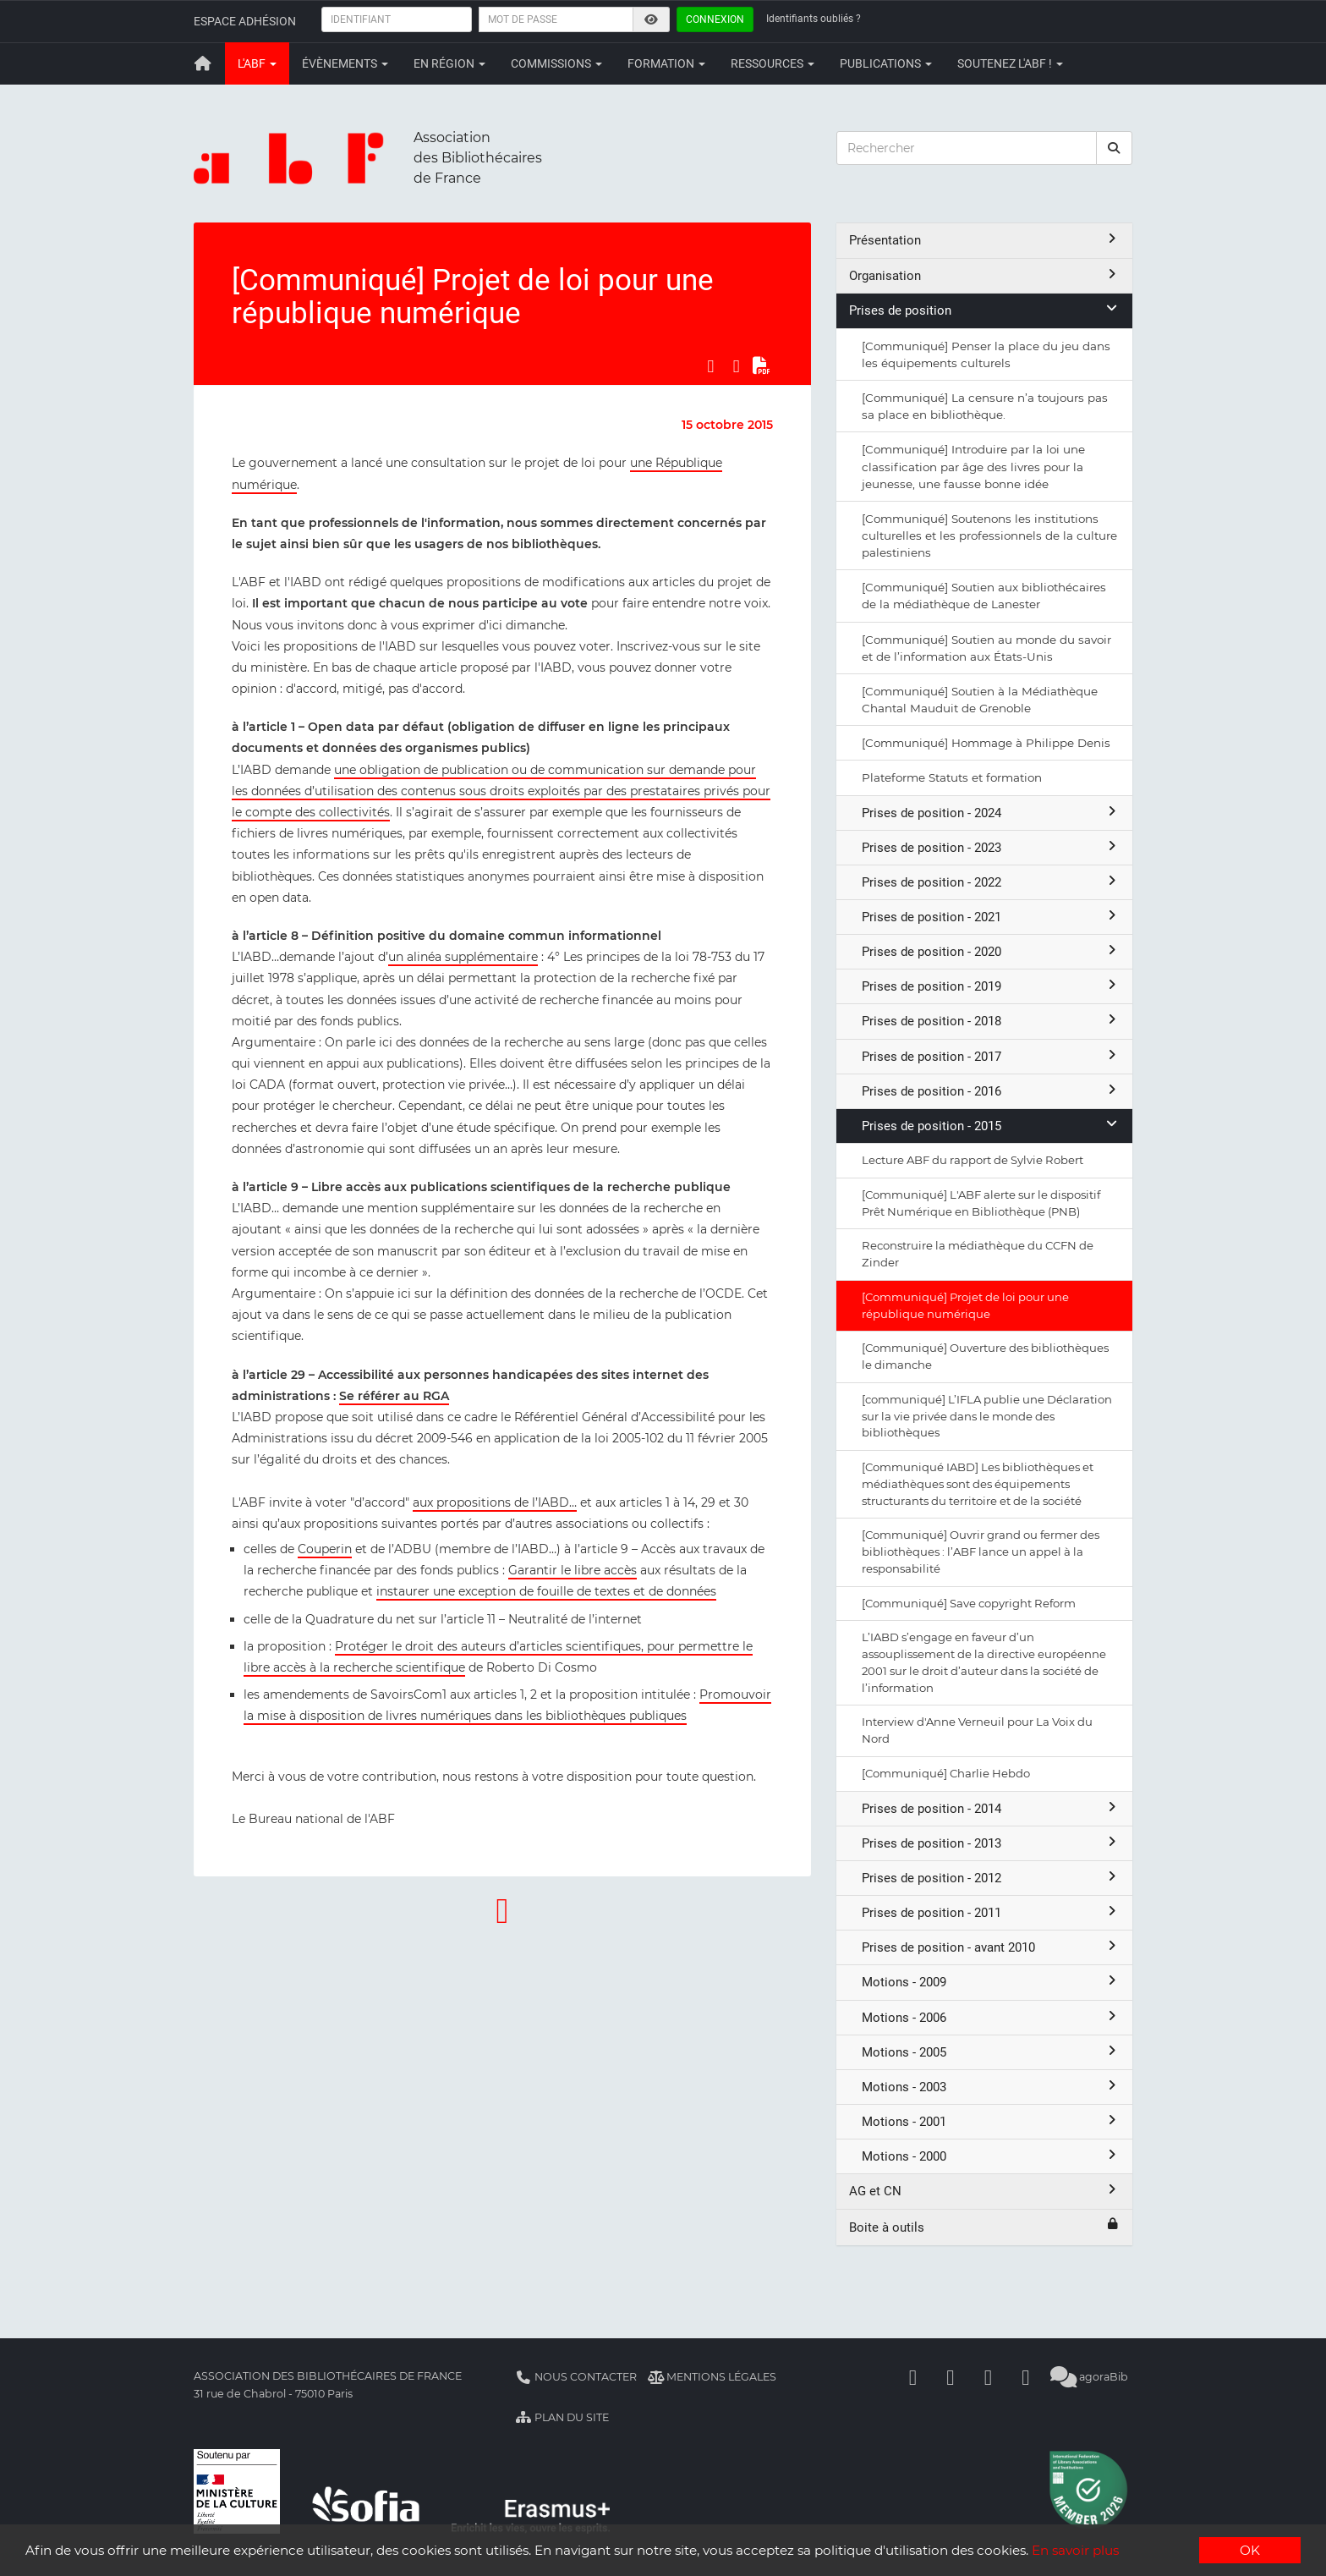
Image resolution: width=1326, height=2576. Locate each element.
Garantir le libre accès (572, 1570)
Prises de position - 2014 (991, 1808)
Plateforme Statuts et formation (952, 777)
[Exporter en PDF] (762, 365)
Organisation (984, 275)
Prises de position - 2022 (991, 882)
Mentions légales (712, 2376)
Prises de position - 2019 (991, 986)
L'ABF (257, 63)
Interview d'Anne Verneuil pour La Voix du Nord (977, 1730)
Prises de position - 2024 (991, 813)
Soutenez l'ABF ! (1010, 63)
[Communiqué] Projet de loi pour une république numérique (965, 1305)
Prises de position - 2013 (991, 1843)
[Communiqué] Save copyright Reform (969, 1603)
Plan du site (562, 2417)
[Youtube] (988, 2376)
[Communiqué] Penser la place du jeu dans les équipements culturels (986, 354)
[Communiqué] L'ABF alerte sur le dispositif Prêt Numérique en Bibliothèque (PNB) (981, 1203)
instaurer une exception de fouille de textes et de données (546, 1591)
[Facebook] (913, 2376)
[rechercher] (1114, 148)
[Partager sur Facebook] (710, 365)
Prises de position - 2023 (991, 847)
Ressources (772, 63)
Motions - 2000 (991, 2156)
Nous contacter (576, 2376)
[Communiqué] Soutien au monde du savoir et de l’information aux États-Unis (986, 648)
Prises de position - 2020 (991, 951)
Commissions (556, 63)
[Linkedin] (950, 2376)
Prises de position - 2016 (991, 1091)
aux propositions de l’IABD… (495, 1502)
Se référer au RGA (394, 1395)
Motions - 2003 (991, 2087)
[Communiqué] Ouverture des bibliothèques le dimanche (985, 1356)
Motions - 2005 (991, 2052)
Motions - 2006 (991, 2017)
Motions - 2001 (991, 2121)
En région (449, 63)
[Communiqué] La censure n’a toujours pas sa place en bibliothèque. (985, 406)
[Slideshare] (1025, 2376)
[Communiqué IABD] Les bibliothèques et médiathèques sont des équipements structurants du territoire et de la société (977, 1484)
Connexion (715, 19)
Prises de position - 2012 (991, 1878)
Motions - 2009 (991, 1982)
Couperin (325, 1549)
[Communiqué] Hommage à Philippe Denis (986, 743)
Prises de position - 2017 (991, 1056)
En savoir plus (1077, 2551)
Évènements (345, 63)
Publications (886, 63)
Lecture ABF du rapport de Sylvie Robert (972, 1160)
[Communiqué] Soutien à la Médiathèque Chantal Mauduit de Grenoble (980, 699)
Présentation (984, 240)
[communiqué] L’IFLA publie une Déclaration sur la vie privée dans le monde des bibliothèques (987, 1416)
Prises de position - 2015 (991, 1126)
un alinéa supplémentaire (463, 956)
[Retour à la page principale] (203, 63)
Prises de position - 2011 (991, 1912)
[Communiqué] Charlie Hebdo (946, 1773)
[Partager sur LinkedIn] (737, 365)
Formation (666, 63)
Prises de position (984, 310)
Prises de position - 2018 (991, 1021)
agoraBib (1089, 2376)
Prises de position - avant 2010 (991, 1947)
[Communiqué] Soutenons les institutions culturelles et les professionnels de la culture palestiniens (989, 535)
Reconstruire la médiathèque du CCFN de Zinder (977, 1254)
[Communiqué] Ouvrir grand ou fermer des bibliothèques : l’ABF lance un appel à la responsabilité (980, 1551)
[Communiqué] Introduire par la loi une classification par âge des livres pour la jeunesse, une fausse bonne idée (973, 466)
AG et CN (984, 2191)
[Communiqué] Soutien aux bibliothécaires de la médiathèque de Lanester (984, 595)
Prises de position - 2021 (991, 917)
